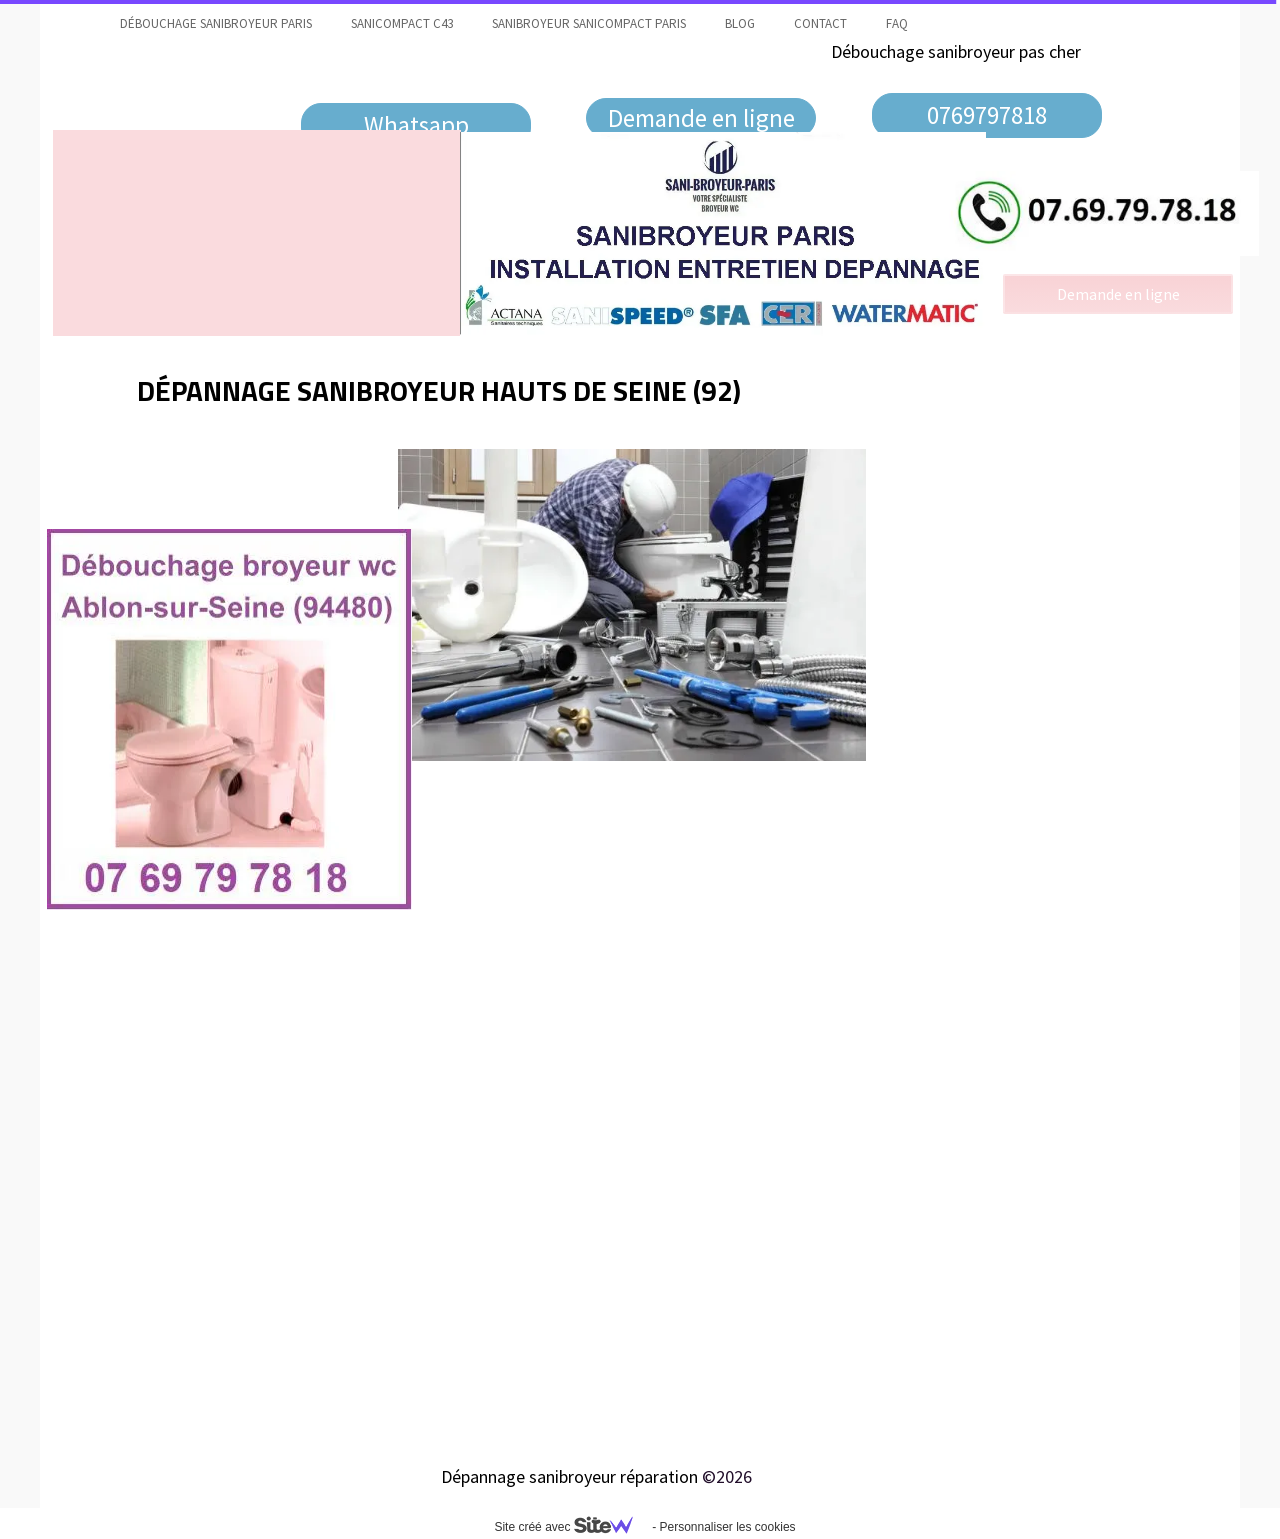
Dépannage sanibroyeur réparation (569, 1476)
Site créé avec (571, 1527)
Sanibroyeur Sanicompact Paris (589, 23)
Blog (740, 23)
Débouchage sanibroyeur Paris (216, 23)
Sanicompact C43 (402, 23)
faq (897, 23)
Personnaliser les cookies (727, 1527)
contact (820, 23)
